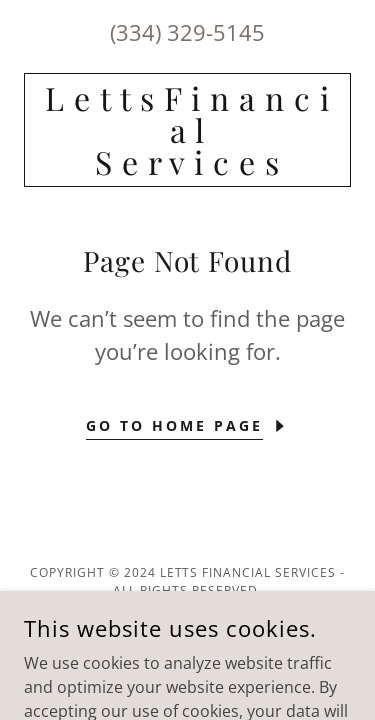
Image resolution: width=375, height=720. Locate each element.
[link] (187, 130)
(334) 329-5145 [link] (187, 32)
